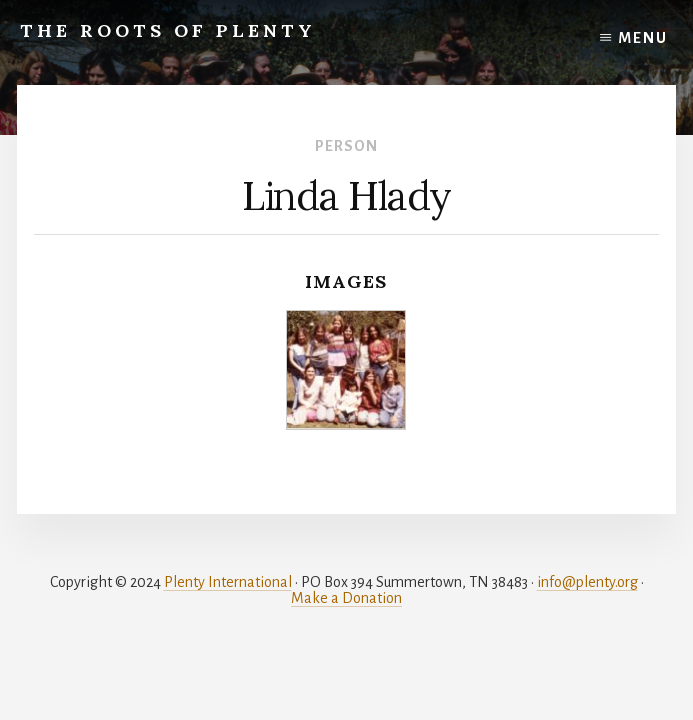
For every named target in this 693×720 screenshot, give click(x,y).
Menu (643, 38)
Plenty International (228, 582)
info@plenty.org (587, 582)
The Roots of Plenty (168, 30)
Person (346, 146)
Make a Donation (346, 598)
